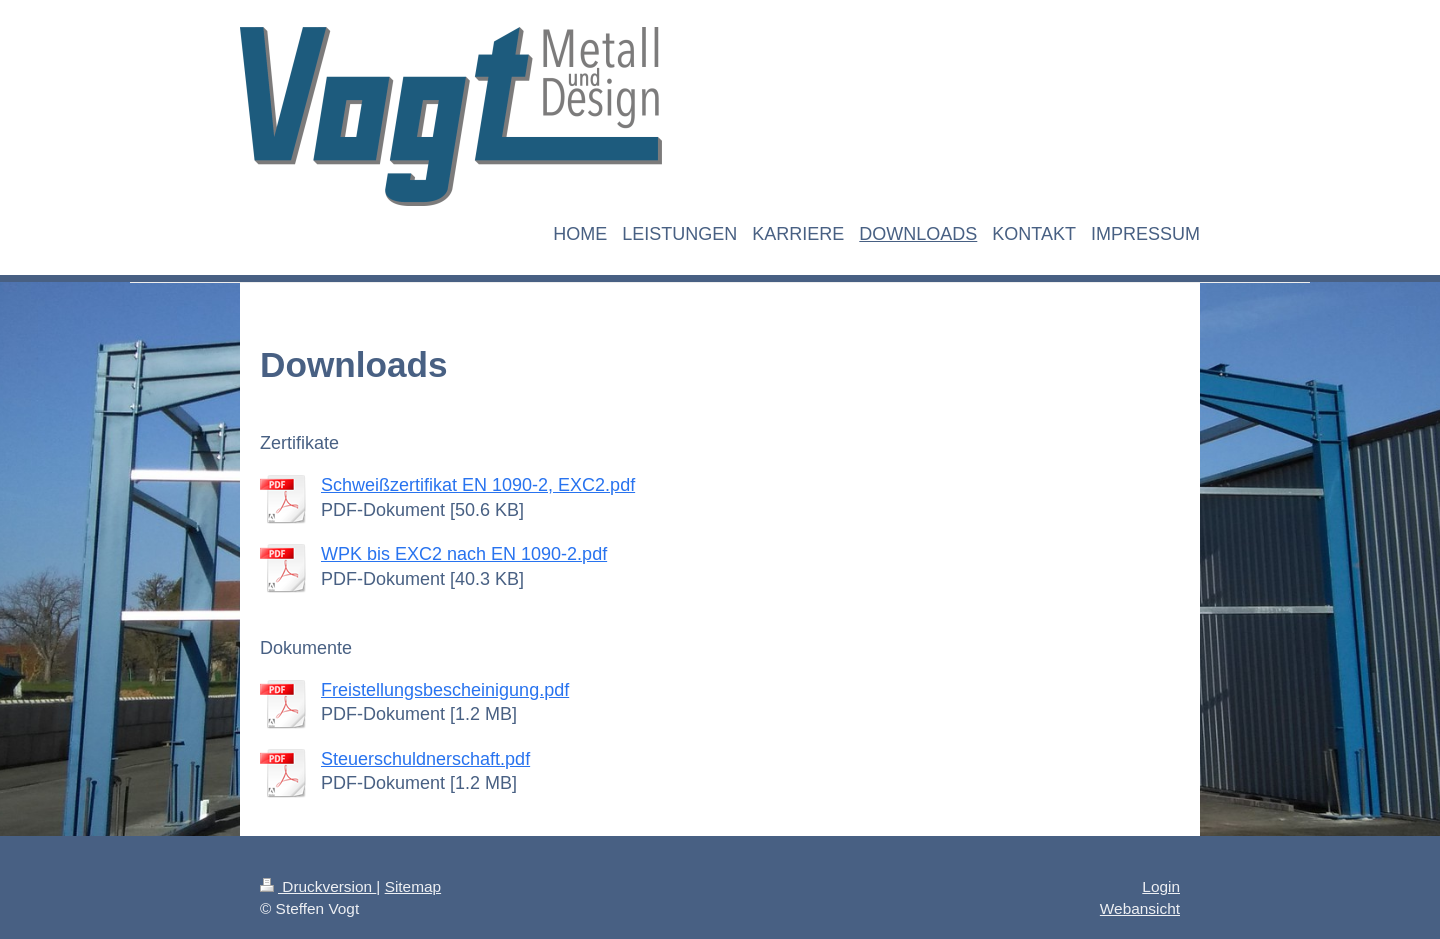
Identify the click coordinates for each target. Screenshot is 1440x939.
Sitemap (413, 886)
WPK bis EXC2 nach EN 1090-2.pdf (464, 554)
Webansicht (1140, 908)
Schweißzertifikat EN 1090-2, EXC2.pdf (478, 485)
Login (1161, 886)
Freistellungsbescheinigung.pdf (445, 690)
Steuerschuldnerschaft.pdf (425, 759)
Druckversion (318, 886)
